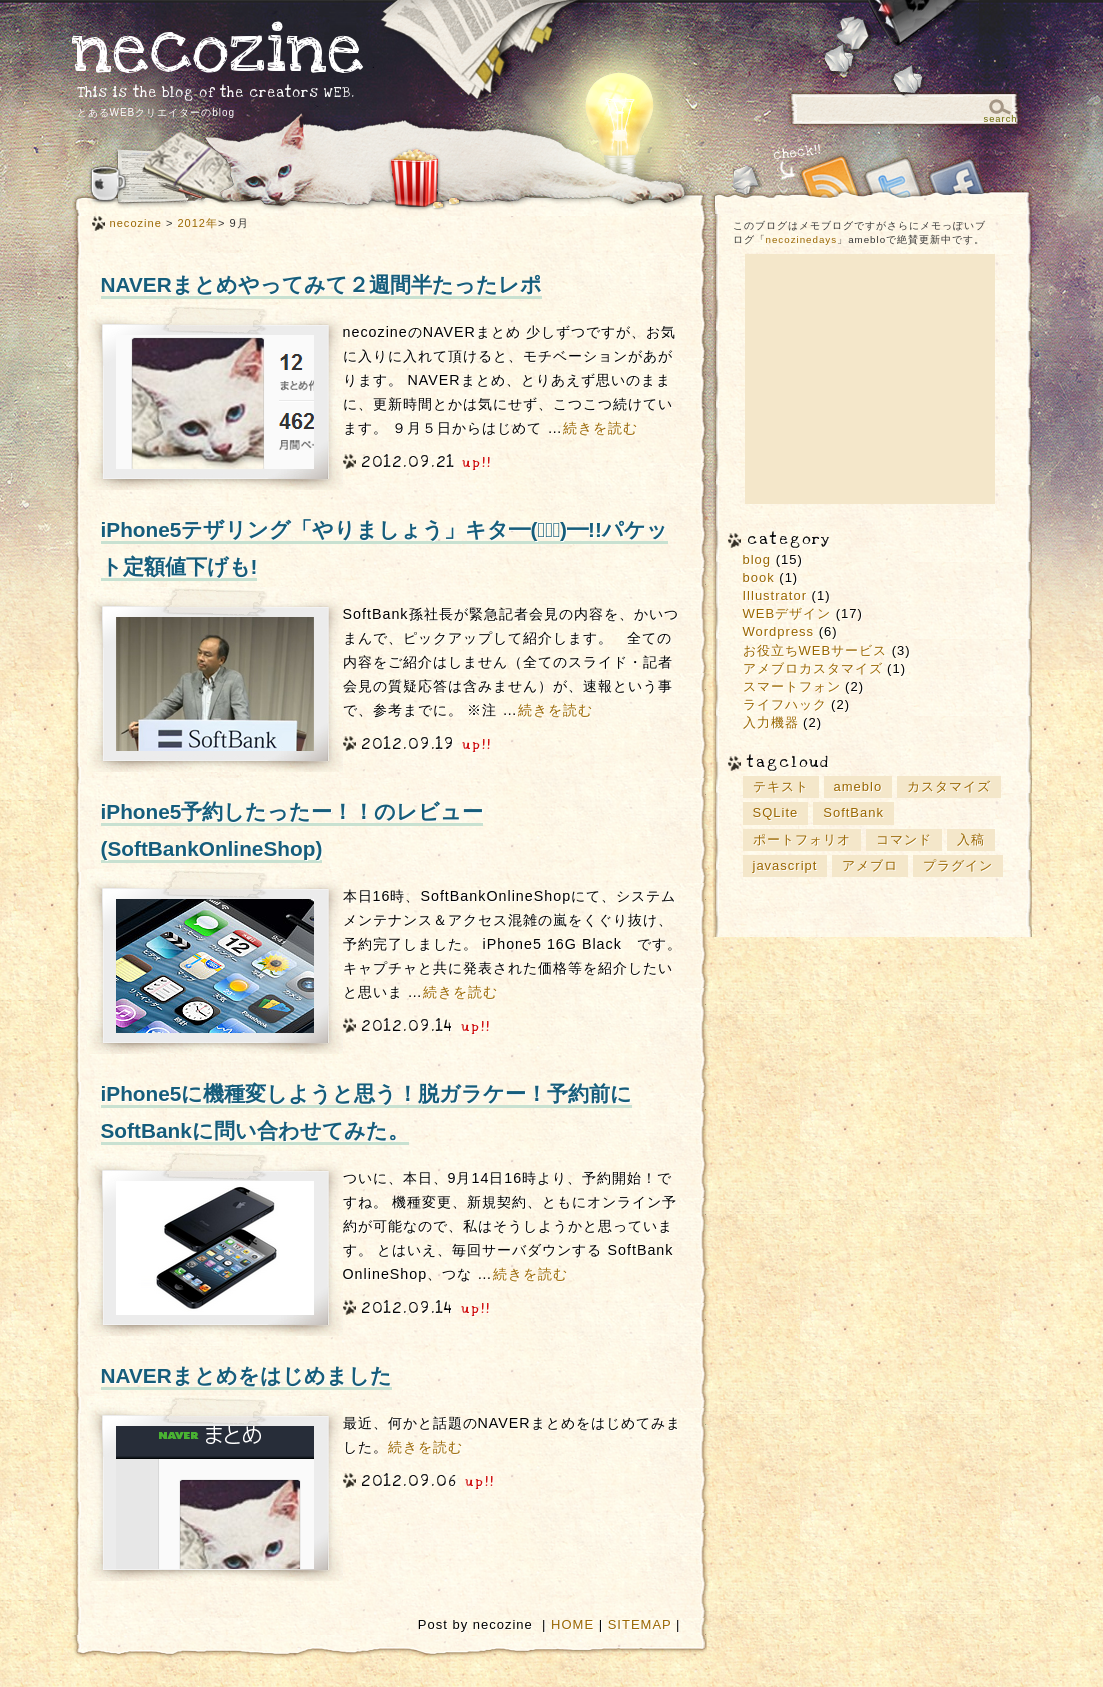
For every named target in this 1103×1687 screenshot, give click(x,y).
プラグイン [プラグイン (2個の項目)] (958, 865)
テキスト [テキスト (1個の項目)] (781, 786)
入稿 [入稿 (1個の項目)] (971, 839)
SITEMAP (640, 1624)
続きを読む (600, 428)
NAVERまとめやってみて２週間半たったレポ (321, 284)
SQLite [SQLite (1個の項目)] (776, 812)
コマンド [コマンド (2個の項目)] (904, 839)
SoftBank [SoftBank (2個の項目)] (853, 812)
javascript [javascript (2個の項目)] (785, 865)
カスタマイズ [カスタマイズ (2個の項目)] (949, 786)
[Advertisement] (870, 379)
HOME (572, 1624)
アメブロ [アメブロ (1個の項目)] (870, 865)
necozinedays (802, 239)
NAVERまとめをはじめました (246, 1375)
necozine (218, 49)
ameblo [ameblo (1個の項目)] (858, 786)
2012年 (197, 223)
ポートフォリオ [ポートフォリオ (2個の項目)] (802, 839)
